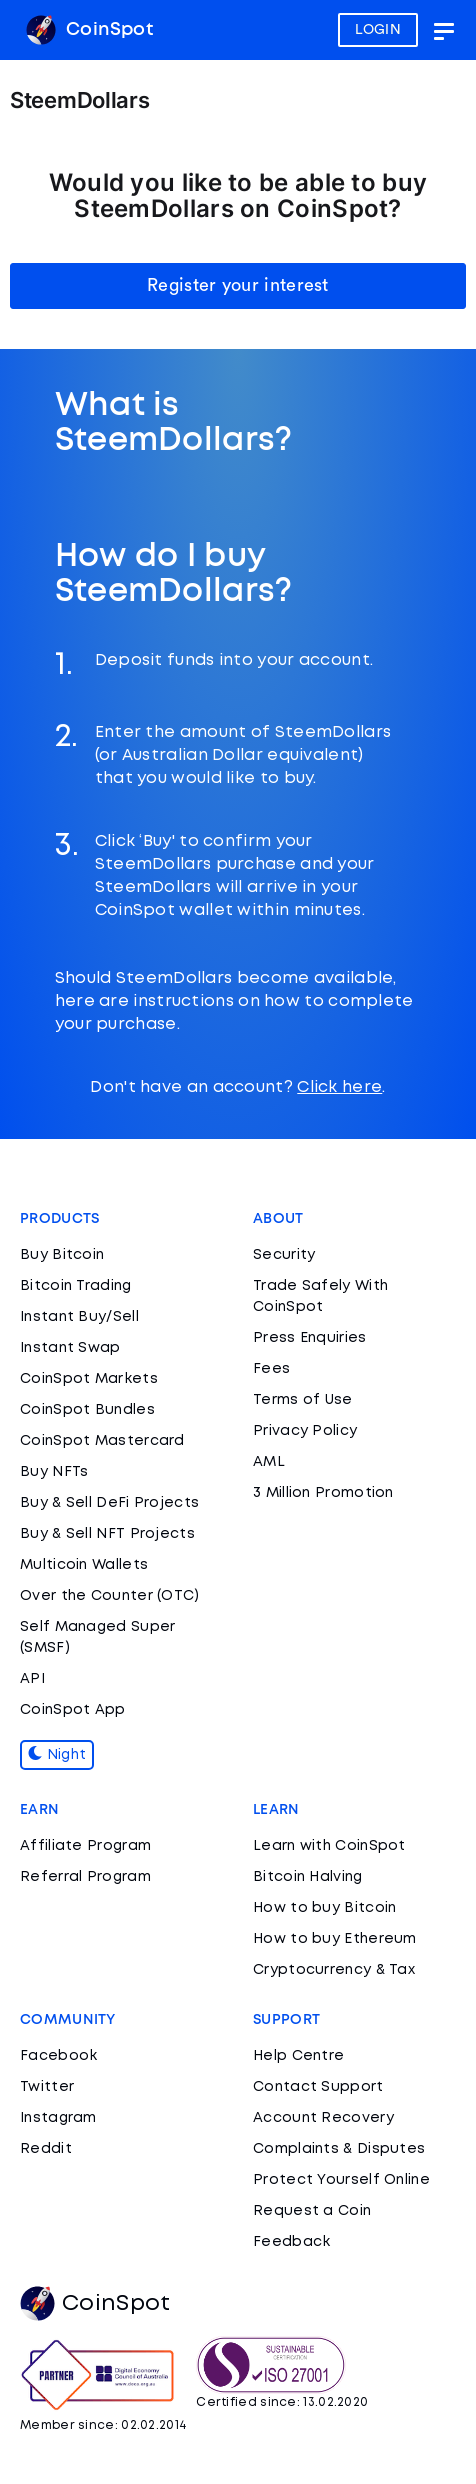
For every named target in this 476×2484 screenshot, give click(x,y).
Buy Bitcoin (62, 1255)
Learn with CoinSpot (329, 1846)
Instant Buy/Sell (79, 1317)
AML (269, 1462)
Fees (271, 1369)
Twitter (47, 2087)
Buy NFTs (54, 1472)
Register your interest (238, 285)
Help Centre (298, 2056)
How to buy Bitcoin (324, 1908)
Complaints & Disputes (339, 2149)
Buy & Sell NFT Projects (107, 1534)
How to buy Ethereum (335, 1939)
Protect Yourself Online (341, 2180)
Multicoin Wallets (84, 1565)
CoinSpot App (73, 1710)
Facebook (58, 2056)
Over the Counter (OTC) (110, 1596)
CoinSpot (89, 30)
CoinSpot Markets (89, 1379)
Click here (339, 1087)
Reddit (46, 2149)
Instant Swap (70, 1348)
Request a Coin (312, 2211)
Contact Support (318, 2087)
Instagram (58, 2118)
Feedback (291, 2242)
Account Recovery (323, 2118)
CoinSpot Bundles (87, 1410)
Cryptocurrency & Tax (334, 1970)
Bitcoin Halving (308, 1877)
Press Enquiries (310, 1338)
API (32, 1679)
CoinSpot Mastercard (102, 1441)
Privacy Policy (305, 1431)
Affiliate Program (85, 1846)
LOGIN (378, 30)
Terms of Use (303, 1400)
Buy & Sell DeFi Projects (109, 1503)
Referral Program (85, 1877)
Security (284, 1255)
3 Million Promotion (323, 1493)
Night (57, 1755)
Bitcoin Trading (76, 1286)
